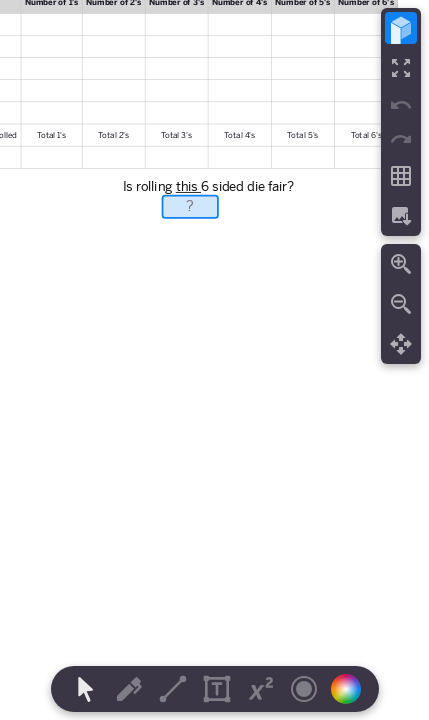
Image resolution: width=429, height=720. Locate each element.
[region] (214, 360)
